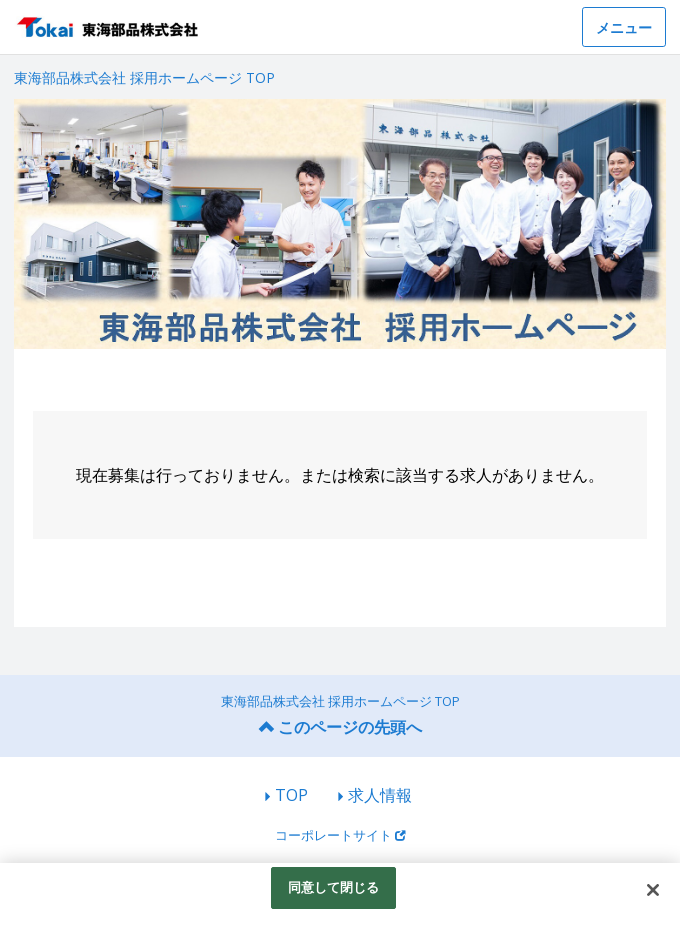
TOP (291, 795)
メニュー (624, 27)
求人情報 (380, 795)
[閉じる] (653, 890)
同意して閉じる (334, 887)
